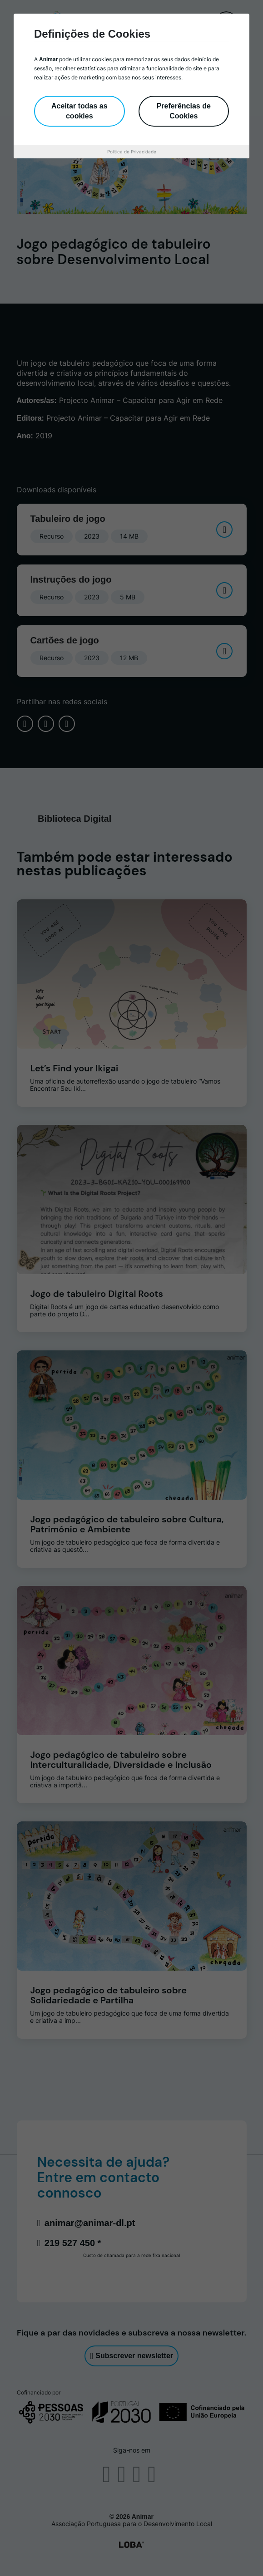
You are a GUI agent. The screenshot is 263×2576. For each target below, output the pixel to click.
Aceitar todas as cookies (79, 111)
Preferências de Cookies (184, 111)
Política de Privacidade (131, 151)
